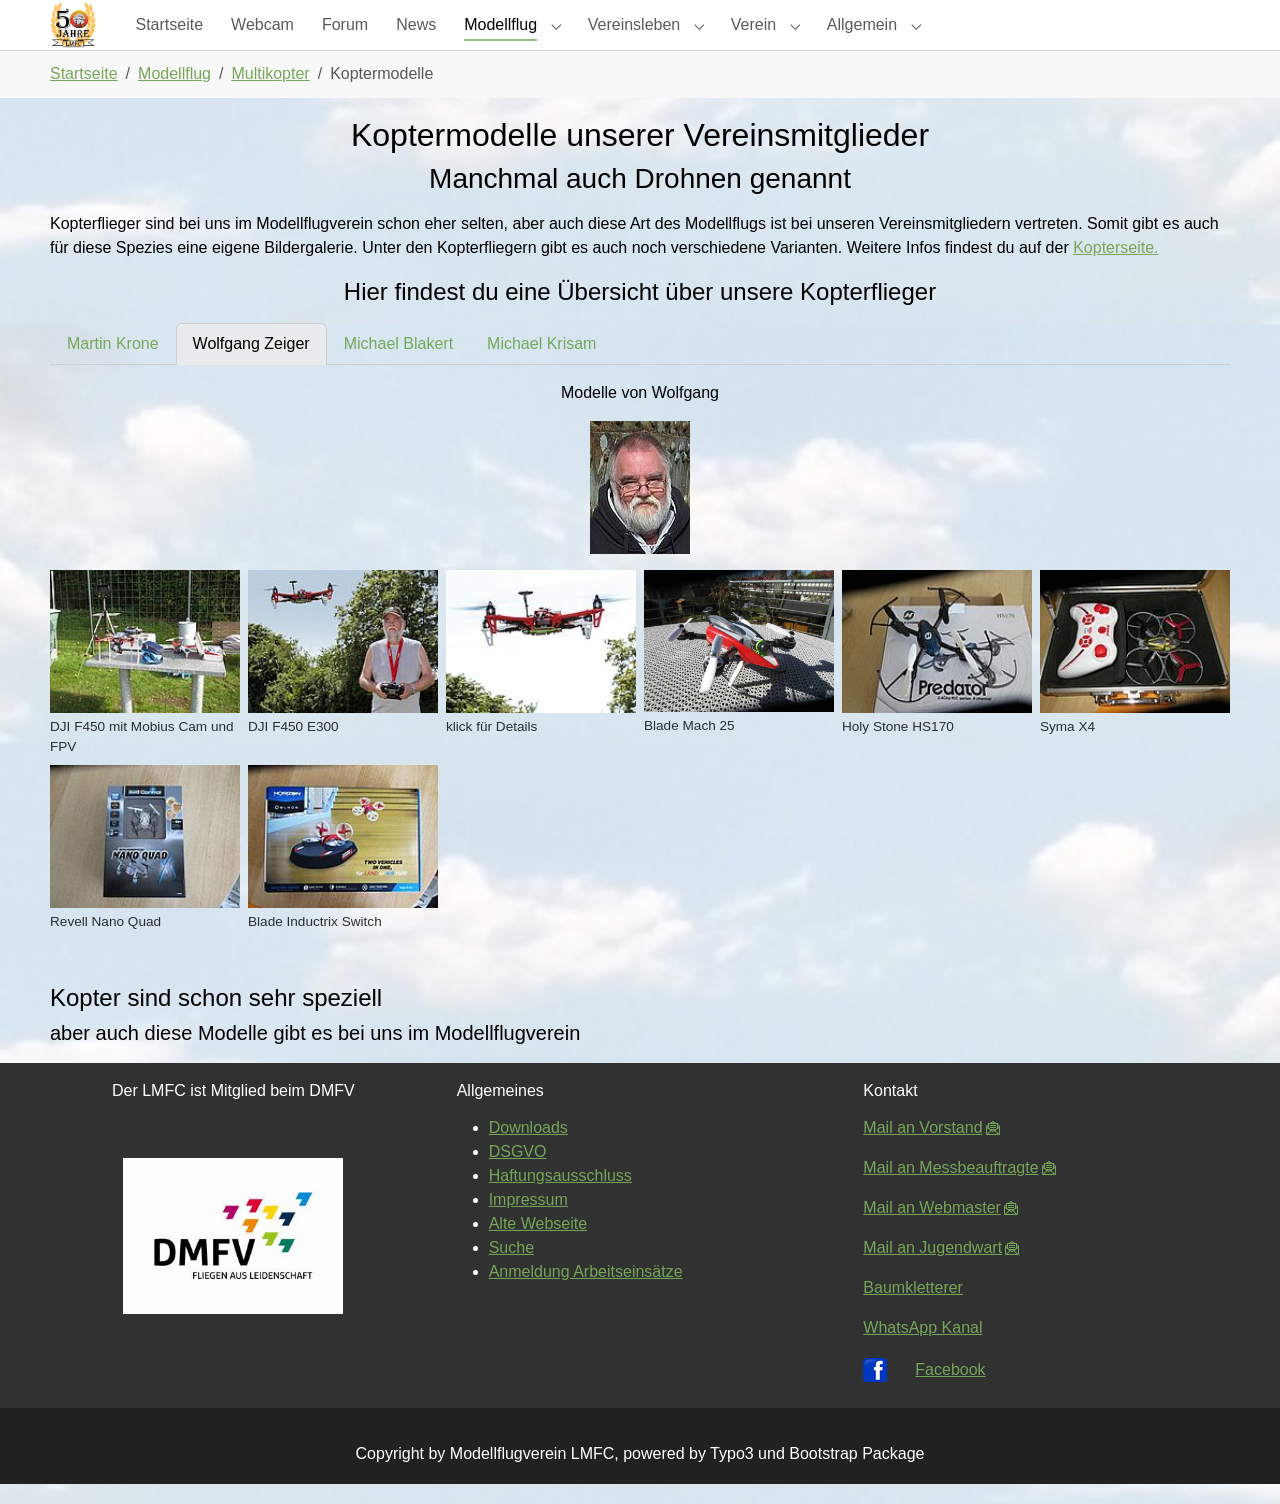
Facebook (950, 1389)
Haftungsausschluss (560, 1195)
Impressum (528, 1219)
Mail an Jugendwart (932, 1267)
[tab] (113, 364)
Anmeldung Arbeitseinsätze (586, 1291)
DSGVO (518, 1171)
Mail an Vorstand (922, 1147)
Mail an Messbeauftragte (950, 1187)
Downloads (528, 1147)
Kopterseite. (1115, 267)
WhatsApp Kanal (922, 1347)
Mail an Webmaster (932, 1227)
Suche (511, 1267)
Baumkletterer (913, 1307)
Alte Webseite (538, 1243)
